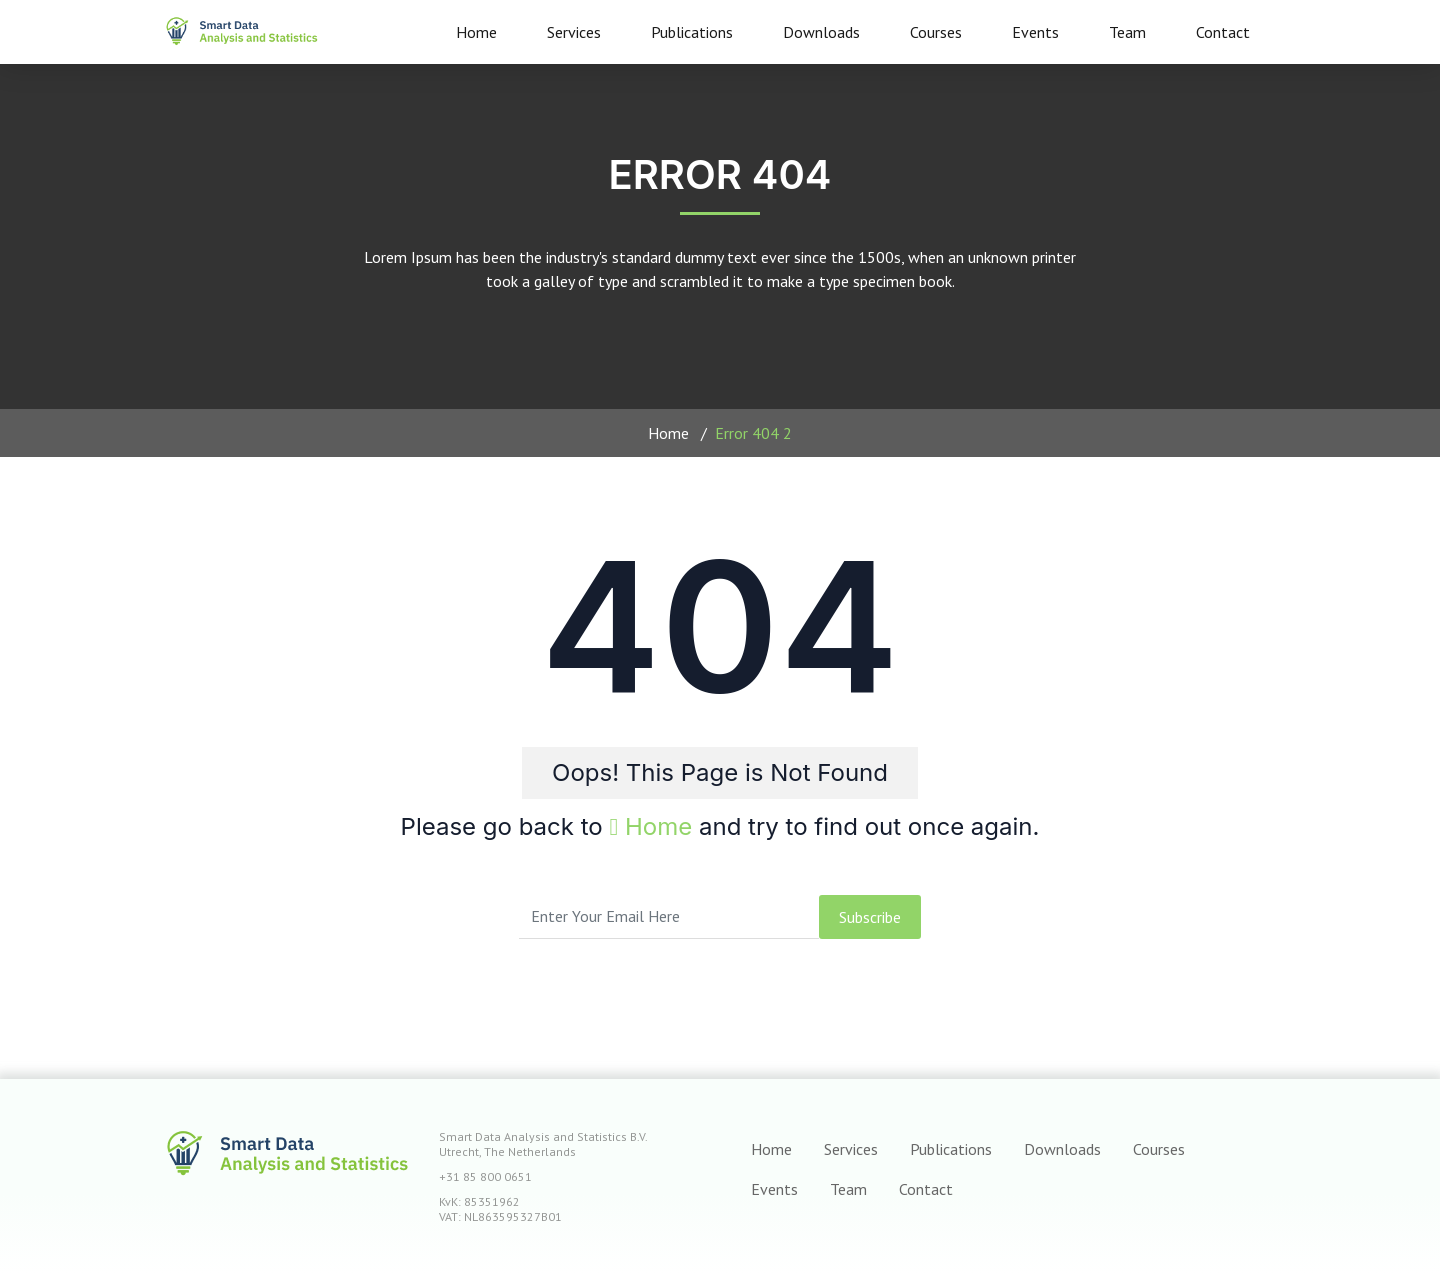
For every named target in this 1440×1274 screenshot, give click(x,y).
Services (574, 32)
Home (476, 32)
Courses (936, 32)
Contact (1223, 32)
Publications (692, 32)
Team (1127, 32)
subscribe (870, 917)
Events (1035, 32)
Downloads (821, 32)
